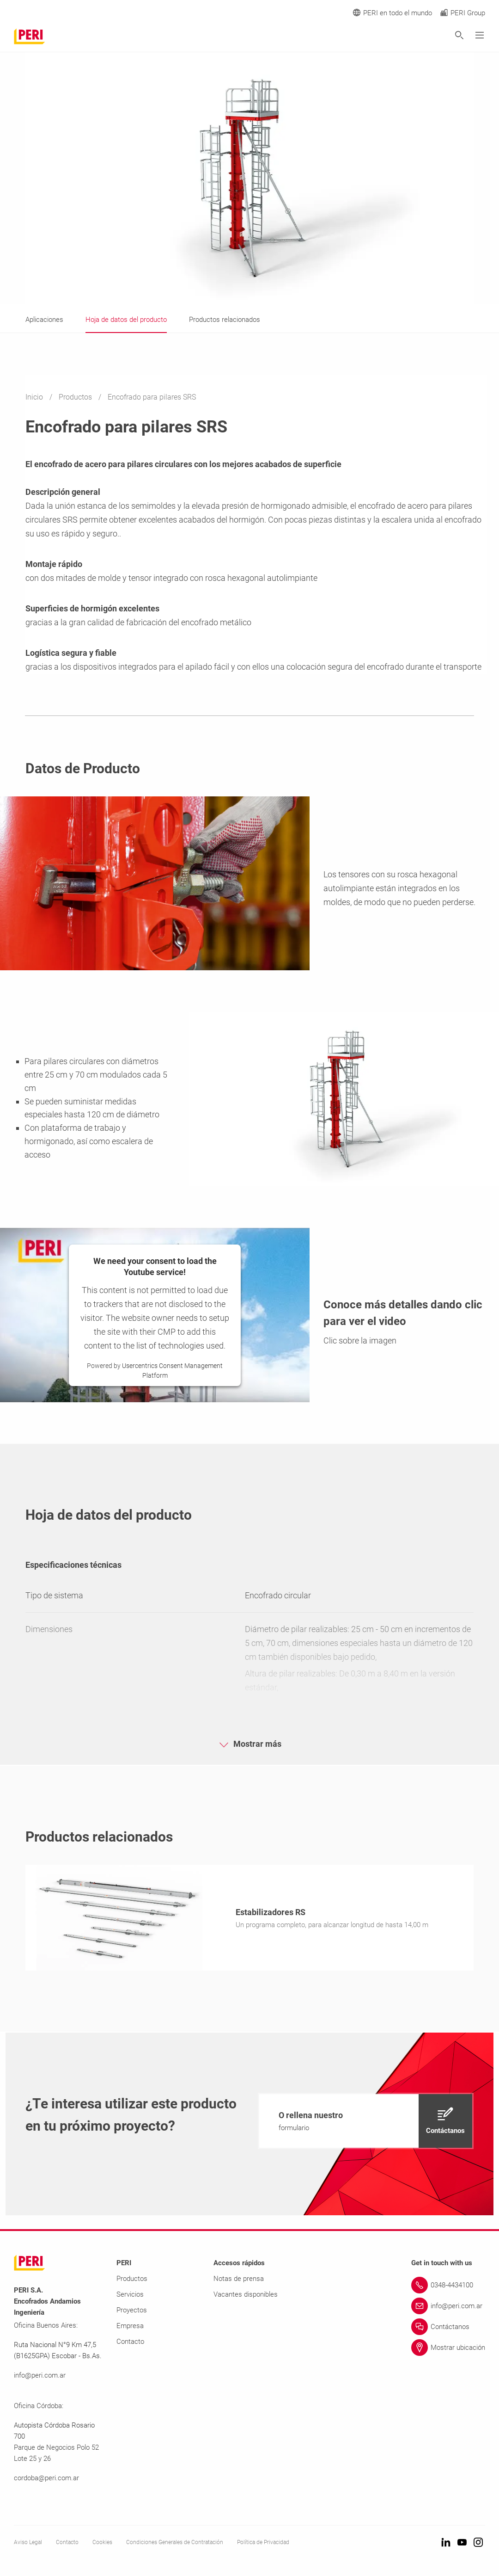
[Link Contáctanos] (448, 2328)
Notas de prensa (238, 2280)
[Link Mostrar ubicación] (448, 2349)
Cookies (102, 2544)
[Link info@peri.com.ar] (448, 2307)
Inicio (35, 397)
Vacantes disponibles (245, 2296)
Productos (76, 397)
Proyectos (131, 2312)
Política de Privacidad (263, 2544)
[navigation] (365, 2123)
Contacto (130, 2343)
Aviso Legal (28, 2544)
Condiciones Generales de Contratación (174, 2544)
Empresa (130, 2327)
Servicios (130, 2296)
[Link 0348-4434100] (448, 2287)
